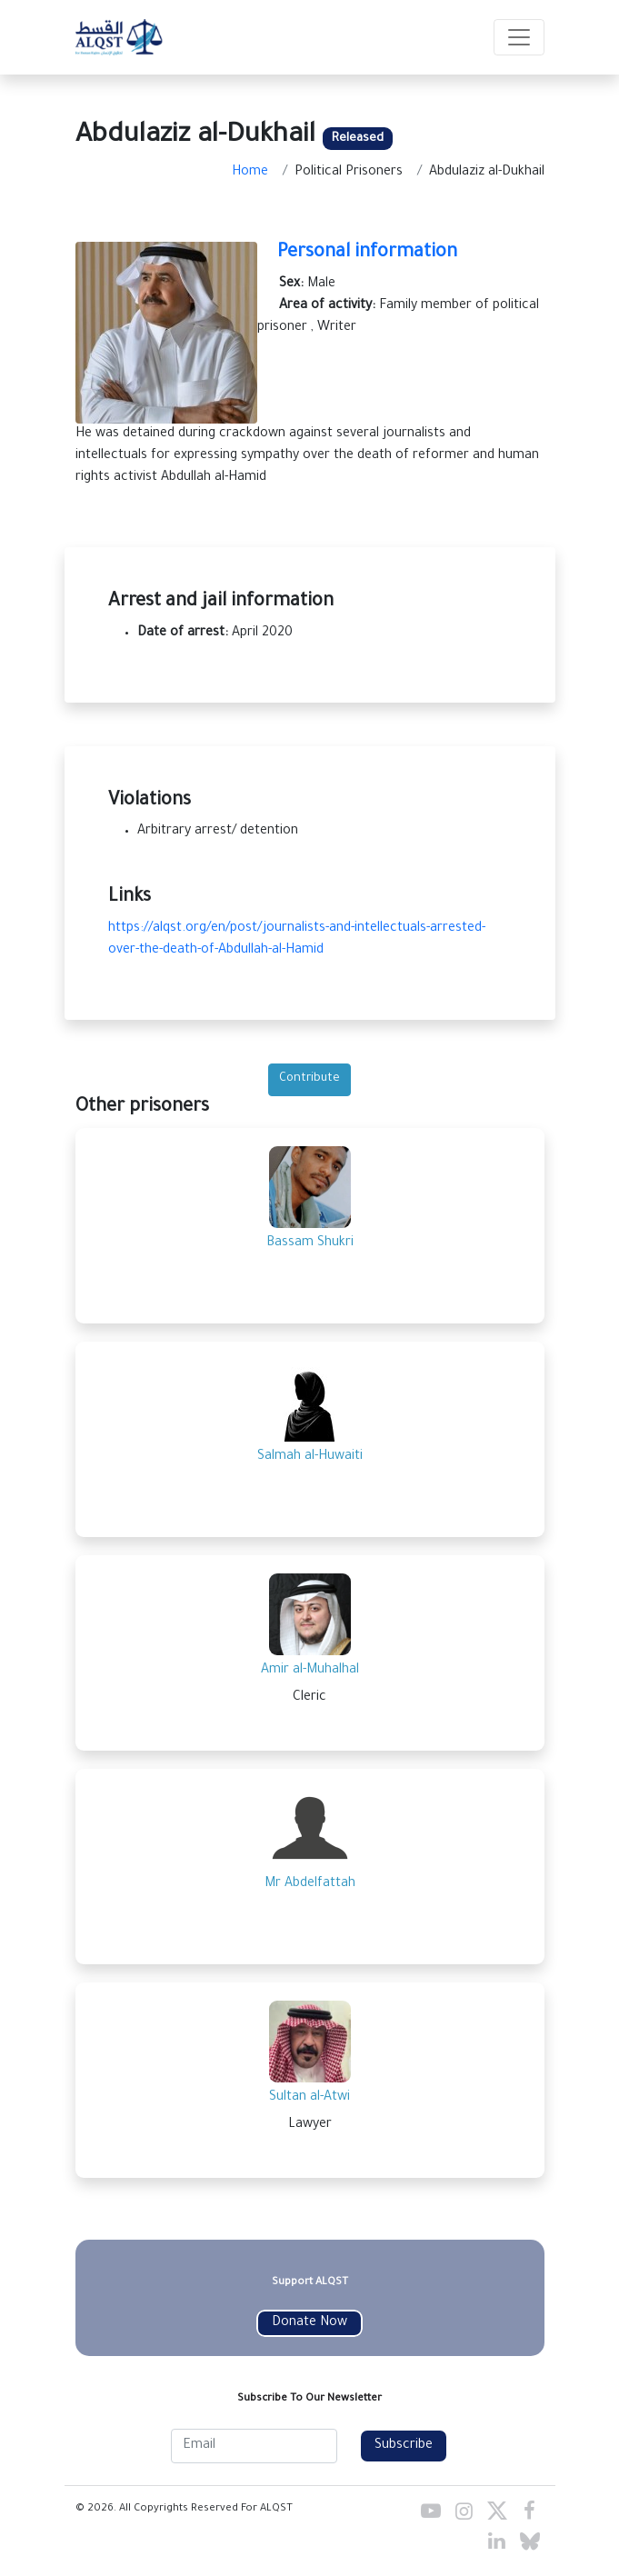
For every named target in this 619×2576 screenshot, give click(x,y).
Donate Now (309, 2323)
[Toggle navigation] (519, 37)
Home (250, 172)
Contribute (309, 1079)
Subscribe (403, 2446)
